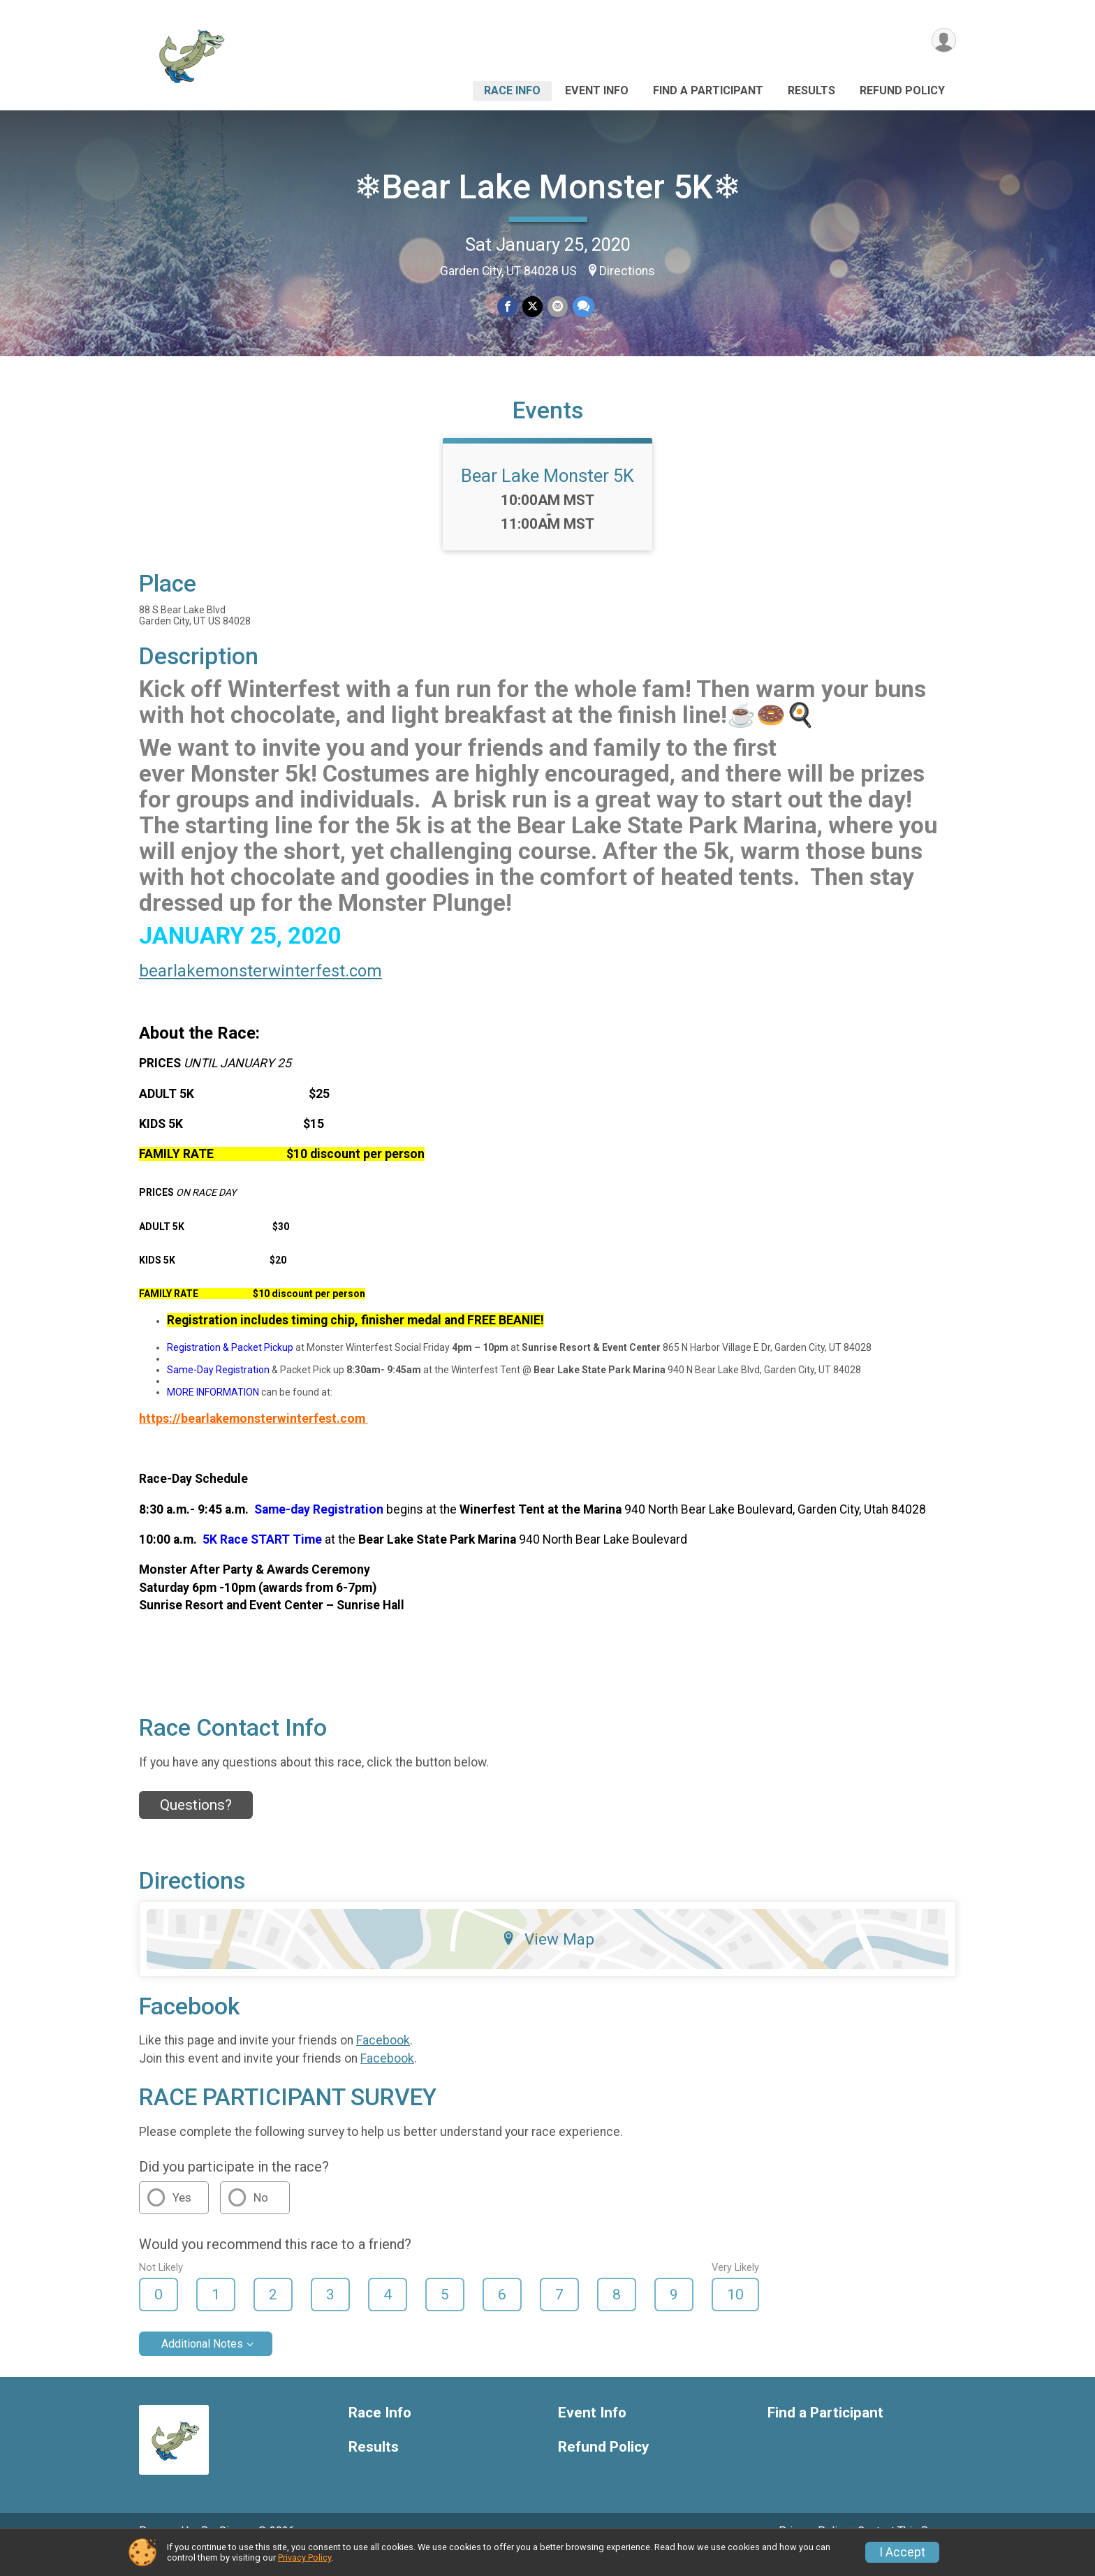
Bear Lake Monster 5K (547, 495)
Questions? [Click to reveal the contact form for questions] (196, 1824)
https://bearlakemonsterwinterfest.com (253, 1438)
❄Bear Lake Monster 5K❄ (547, 187)
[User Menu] (943, 41)
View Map (547, 1958)
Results (811, 90)
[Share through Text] (582, 307)
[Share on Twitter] (532, 307)
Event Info (597, 90)
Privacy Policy (304, 2557)
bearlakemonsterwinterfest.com (260, 990)
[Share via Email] (557, 307)
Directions (627, 271)
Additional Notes (202, 2363)
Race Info (512, 90)
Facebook (383, 2060)
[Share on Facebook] (508, 307)
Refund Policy (902, 90)
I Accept (902, 2552)
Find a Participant (708, 90)
